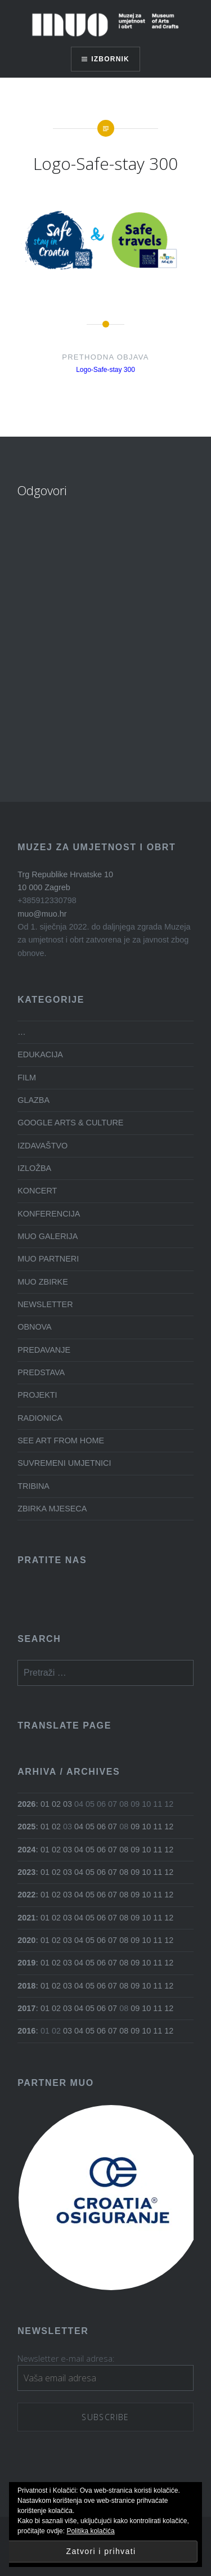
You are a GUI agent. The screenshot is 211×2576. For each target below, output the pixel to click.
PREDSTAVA (41, 1372)
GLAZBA (33, 1100)
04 (78, 1826)
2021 (26, 1917)
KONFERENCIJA (48, 1213)
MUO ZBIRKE (42, 1281)
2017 (26, 2008)
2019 (26, 1962)
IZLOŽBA (34, 1168)
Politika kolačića (90, 2531)
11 (157, 1826)
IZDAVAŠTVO (42, 1145)
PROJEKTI (37, 1394)
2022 (26, 1894)
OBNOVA (34, 1326)
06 (101, 1826)
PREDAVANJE (43, 1349)
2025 (26, 1826)
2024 (26, 1849)
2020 (26, 1940)
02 (56, 1803)
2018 (26, 1985)
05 (90, 1826)
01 (45, 1803)
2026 (26, 1803)
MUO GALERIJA (47, 1236)
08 (123, 1849)
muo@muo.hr (41, 913)
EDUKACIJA (40, 1054)
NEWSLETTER (45, 1304)
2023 (26, 1872)
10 (146, 1826)
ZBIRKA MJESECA (52, 1508)
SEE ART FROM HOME (60, 1440)
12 (168, 1826)
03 (67, 1803)
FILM (26, 1077)
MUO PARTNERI (48, 1258)
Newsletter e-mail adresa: (65, 2358)
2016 (26, 2030)
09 (135, 1826)
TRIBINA (33, 1486)
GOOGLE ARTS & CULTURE (70, 1122)
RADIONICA (39, 1417)
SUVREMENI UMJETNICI (64, 1462)
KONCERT (37, 1190)
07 (112, 1826)
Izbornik (110, 59)
